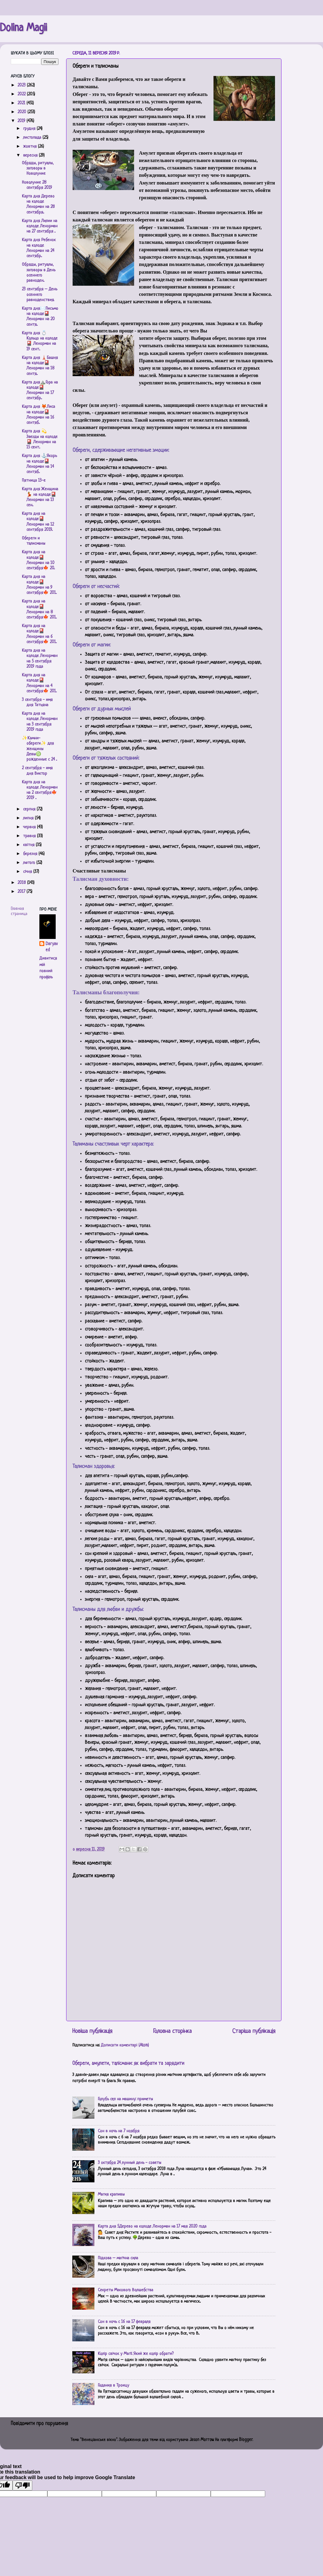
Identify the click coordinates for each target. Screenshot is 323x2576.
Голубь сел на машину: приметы (125, 2099)
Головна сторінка (172, 2031)
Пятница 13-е (34, 480)
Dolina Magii (23, 28)
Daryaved (52, 947)
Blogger (246, 2440)
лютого (29, 863)
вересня (31, 155)
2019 (22, 121)
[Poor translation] (22, 2485)
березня (30, 854)
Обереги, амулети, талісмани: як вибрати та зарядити (128, 2063)
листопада (32, 137)
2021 (22, 103)
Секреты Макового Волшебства (125, 2290)
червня (30, 827)
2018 (22, 883)
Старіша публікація (253, 2031)
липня (29, 818)
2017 (22, 891)
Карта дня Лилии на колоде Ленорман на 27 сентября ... (40, 226)
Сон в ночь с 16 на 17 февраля (124, 2322)
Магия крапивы (111, 2194)
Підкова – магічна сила (118, 2258)
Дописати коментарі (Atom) (125, 2045)
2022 (22, 94)
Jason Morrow (201, 2440)
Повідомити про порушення (39, 2424)
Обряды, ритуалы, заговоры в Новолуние (38, 168)
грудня (30, 128)
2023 (22, 85)
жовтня (30, 146)
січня (28, 871)
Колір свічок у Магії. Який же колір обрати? (135, 2353)
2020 (22, 112)
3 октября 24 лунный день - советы (129, 2163)
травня (30, 836)
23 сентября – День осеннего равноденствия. (39, 294)
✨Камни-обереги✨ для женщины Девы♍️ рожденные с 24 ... (39, 749)
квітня (29, 845)
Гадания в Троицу (113, 2385)
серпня (30, 809)
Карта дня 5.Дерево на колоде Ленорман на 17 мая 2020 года (152, 2226)
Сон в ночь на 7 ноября (118, 2131)
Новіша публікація (92, 2031)
